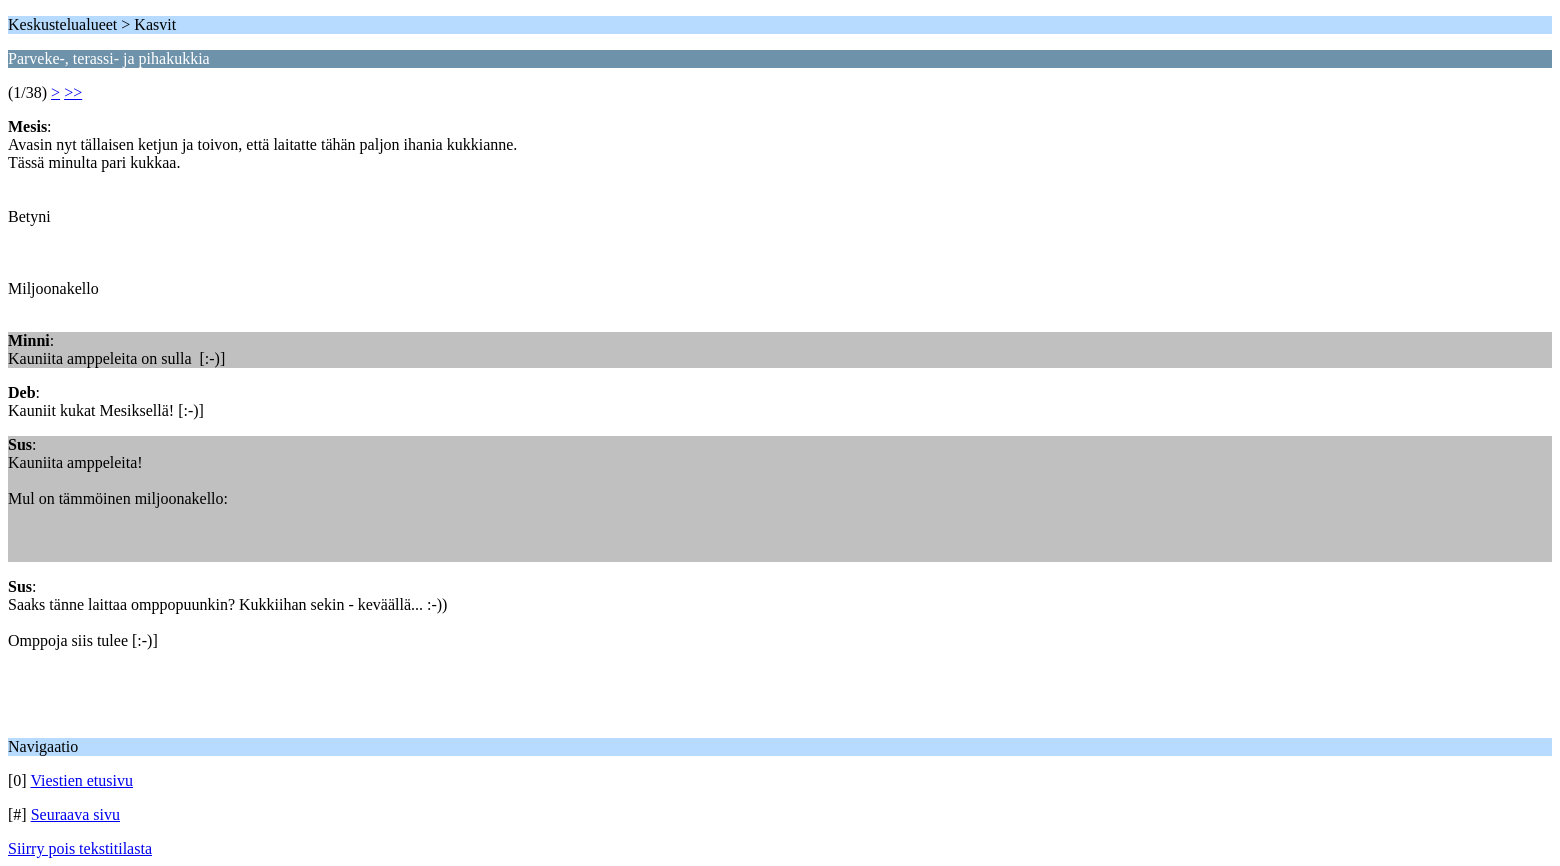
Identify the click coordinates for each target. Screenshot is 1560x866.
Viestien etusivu (81, 780)
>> (73, 92)
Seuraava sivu (75, 814)
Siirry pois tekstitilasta (80, 848)
